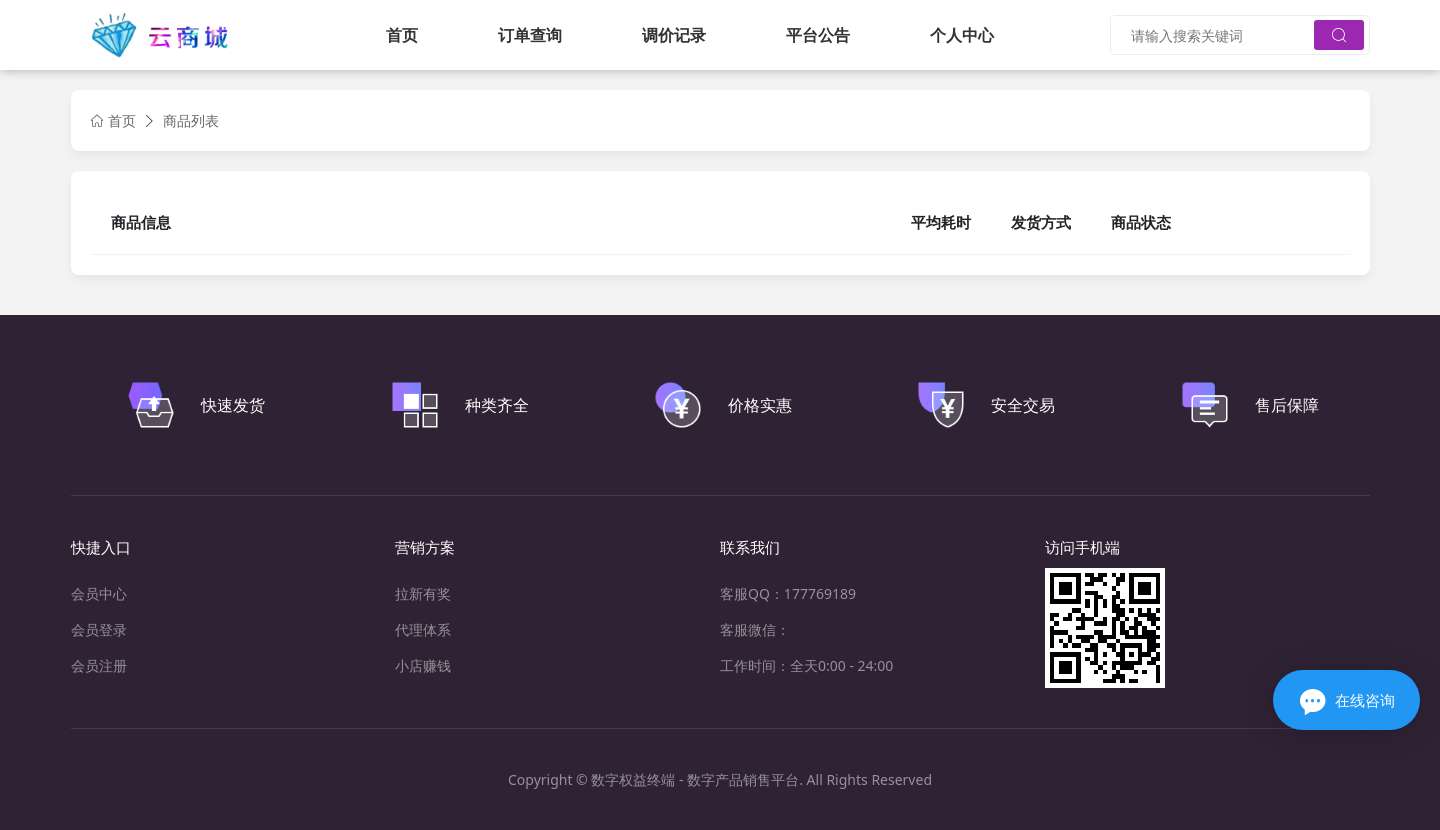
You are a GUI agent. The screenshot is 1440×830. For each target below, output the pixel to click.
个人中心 (962, 35)
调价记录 (674, 35)
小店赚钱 (423, 665)
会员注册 (99, 665)
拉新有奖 (423, 593)
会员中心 (99, 593)
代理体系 (423, 629)
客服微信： (755, 629)
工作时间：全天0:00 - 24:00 (806, 665)
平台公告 (818, 35)
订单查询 (530, 35)
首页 (402, 35)
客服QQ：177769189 (788, 593)
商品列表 (191, 120)
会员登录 (99, 629)
